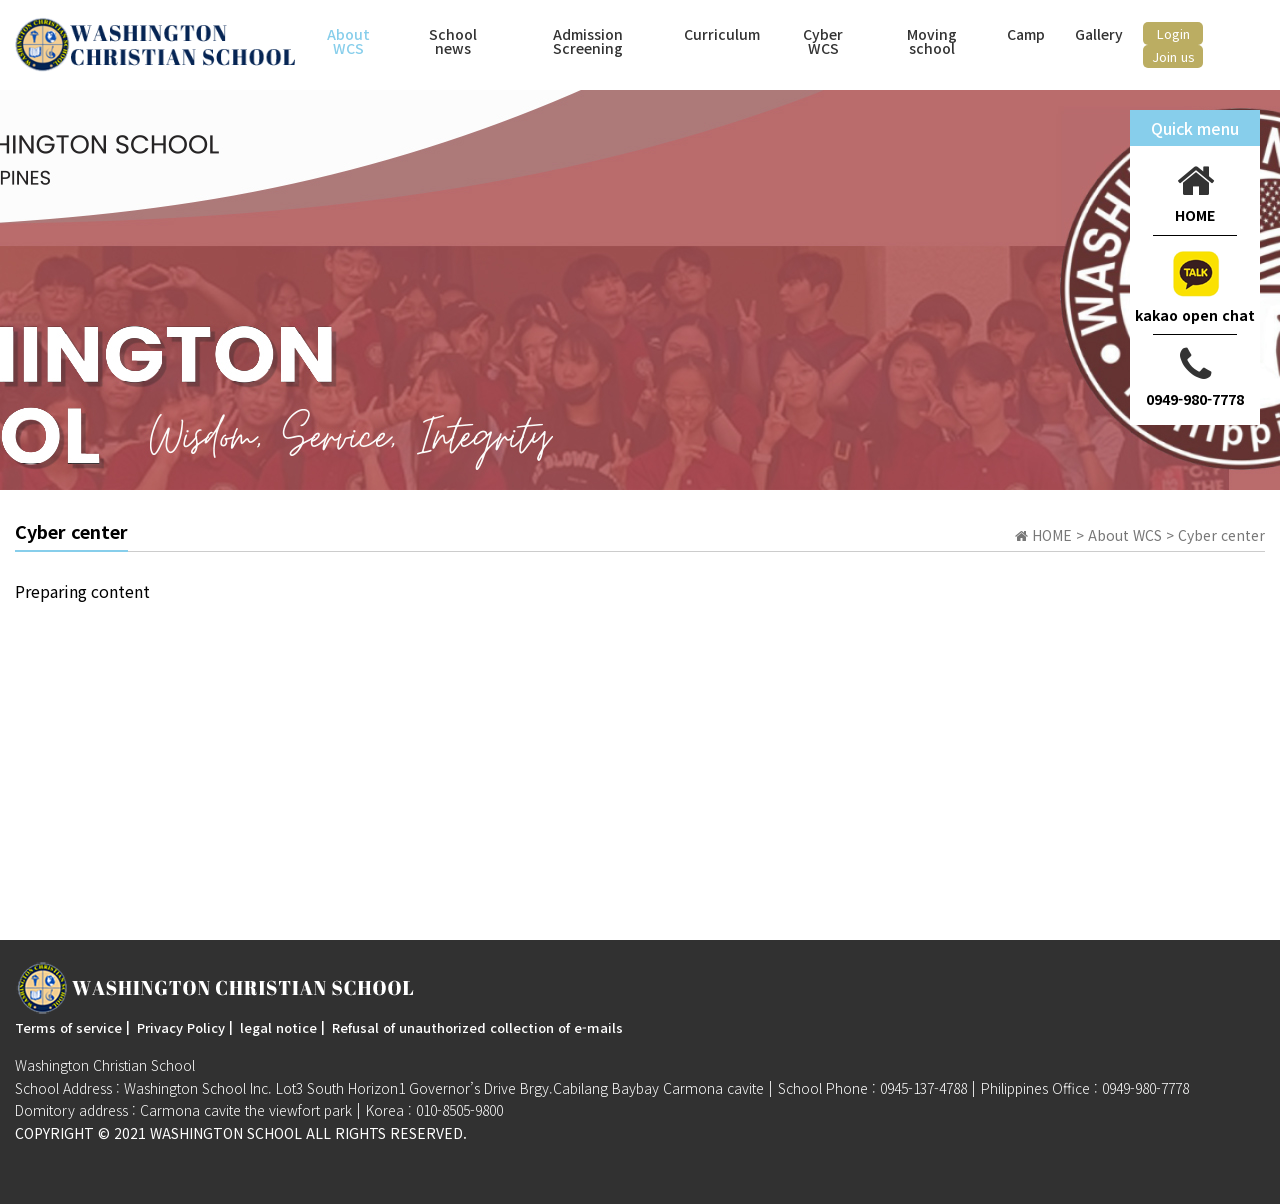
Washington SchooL (226, 1133)
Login (1173, 33)
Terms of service (68, 1027)
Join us (1173, 56)
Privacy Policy (181, 1027)
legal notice (278, 1027)
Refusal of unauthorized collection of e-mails (477, 1027)
